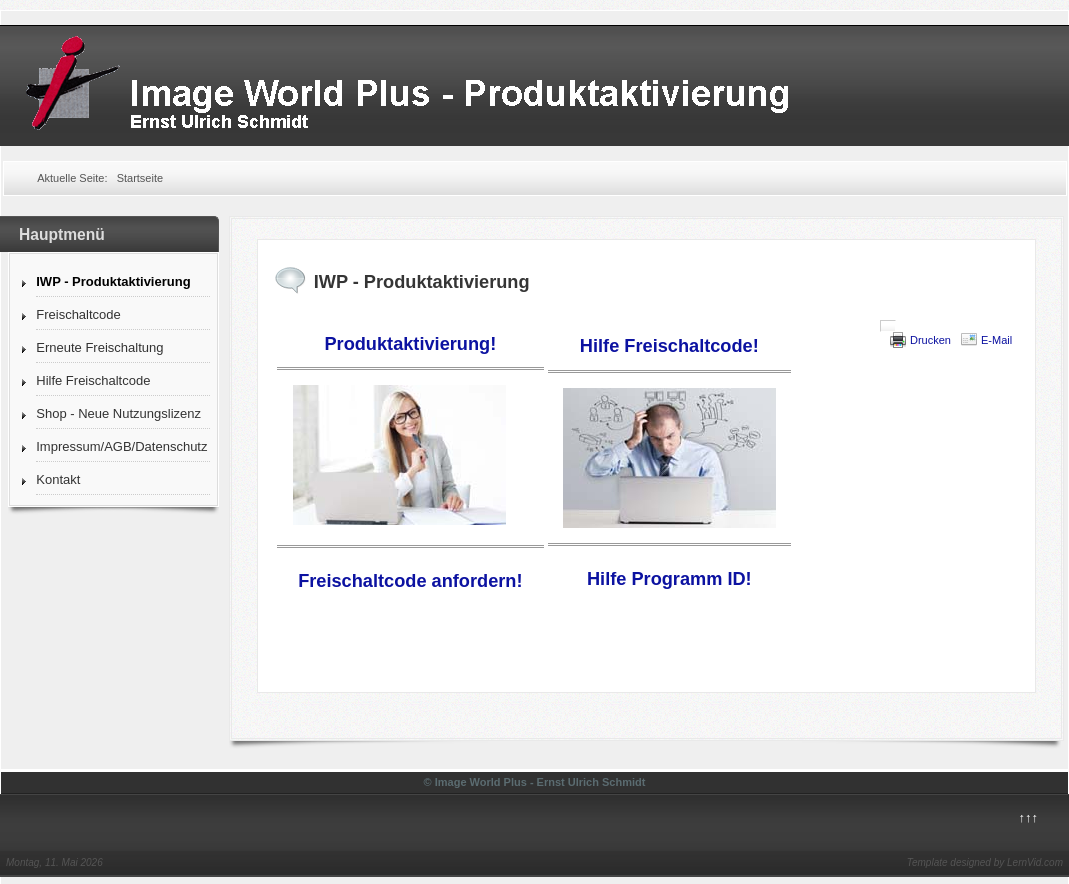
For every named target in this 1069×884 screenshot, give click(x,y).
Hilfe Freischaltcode (93, 380)
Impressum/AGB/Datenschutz (121, 446)
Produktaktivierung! (410, 344)
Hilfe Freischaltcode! (669, 346)
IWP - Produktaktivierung (113, 281)
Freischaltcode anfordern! (410, 581)
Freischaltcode (78, 314)
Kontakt (58, 479)
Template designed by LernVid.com (985, 862)
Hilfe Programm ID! (669, 579)
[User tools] (888, 326)
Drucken (930, 340)
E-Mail (996, 340)
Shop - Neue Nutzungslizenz (118, 413)
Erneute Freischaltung (99, 347)
